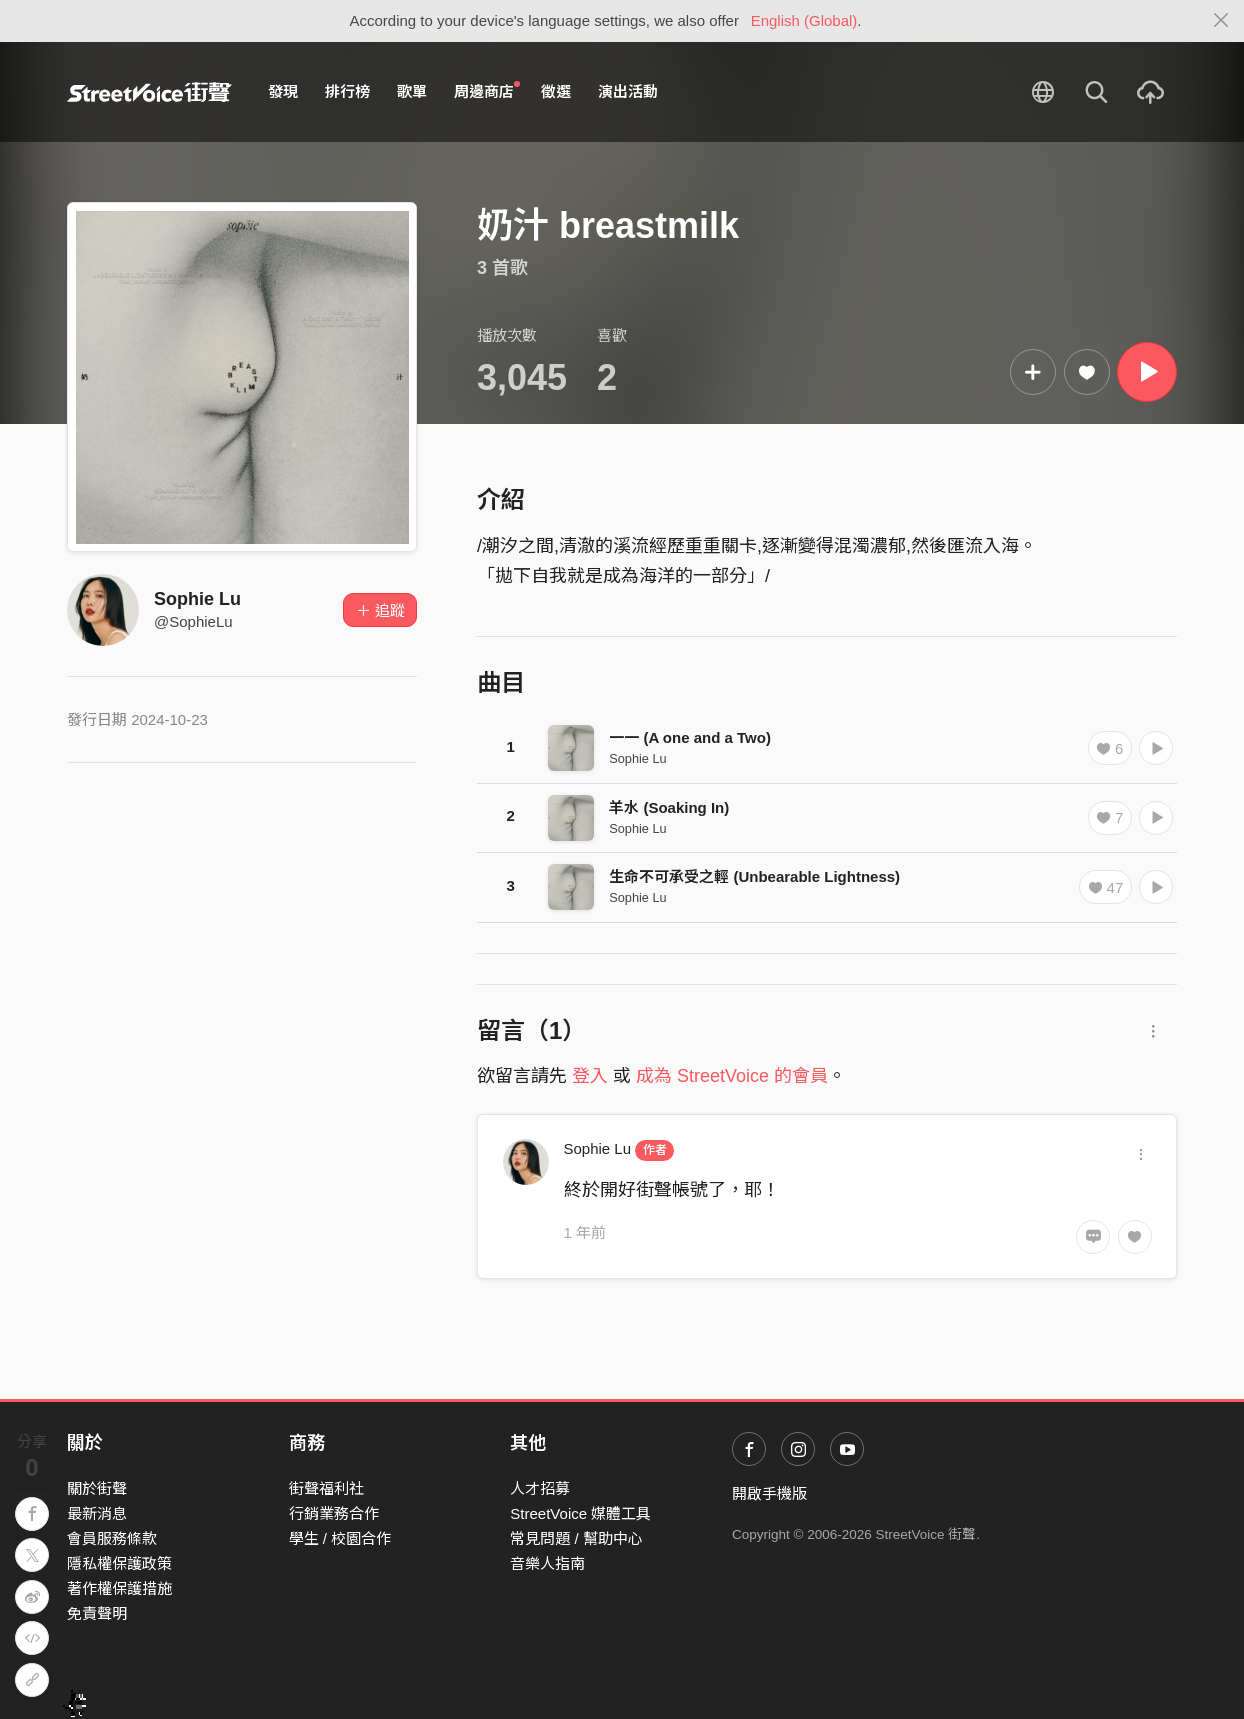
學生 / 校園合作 (340, 1538)
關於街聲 (97, 1488)
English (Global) (804, 20)
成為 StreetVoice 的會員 (732, 1076)
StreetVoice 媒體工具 (580, 1513)
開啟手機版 (769, 1493)
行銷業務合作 (334, 1513)
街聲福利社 (326, 1488)
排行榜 (347, 91)
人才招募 (540, 1488)
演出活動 (628, 91)
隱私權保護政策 (119, 1563)
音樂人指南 (547, 1563)
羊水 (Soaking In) (669, 807)
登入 (590, 1076)
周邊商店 (487, 91)
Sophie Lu (197, 599)
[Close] (1221, 21)
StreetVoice (149, 92)
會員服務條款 (112, 1538)
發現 (283, 91)
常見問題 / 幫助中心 (576, 1538)
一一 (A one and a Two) (690, 737)
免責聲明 (97, 1613)
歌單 (412, 91)
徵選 (556, 91)
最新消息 (97, 1513)
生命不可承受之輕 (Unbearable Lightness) (754, 876)
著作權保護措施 (119, 1588)
